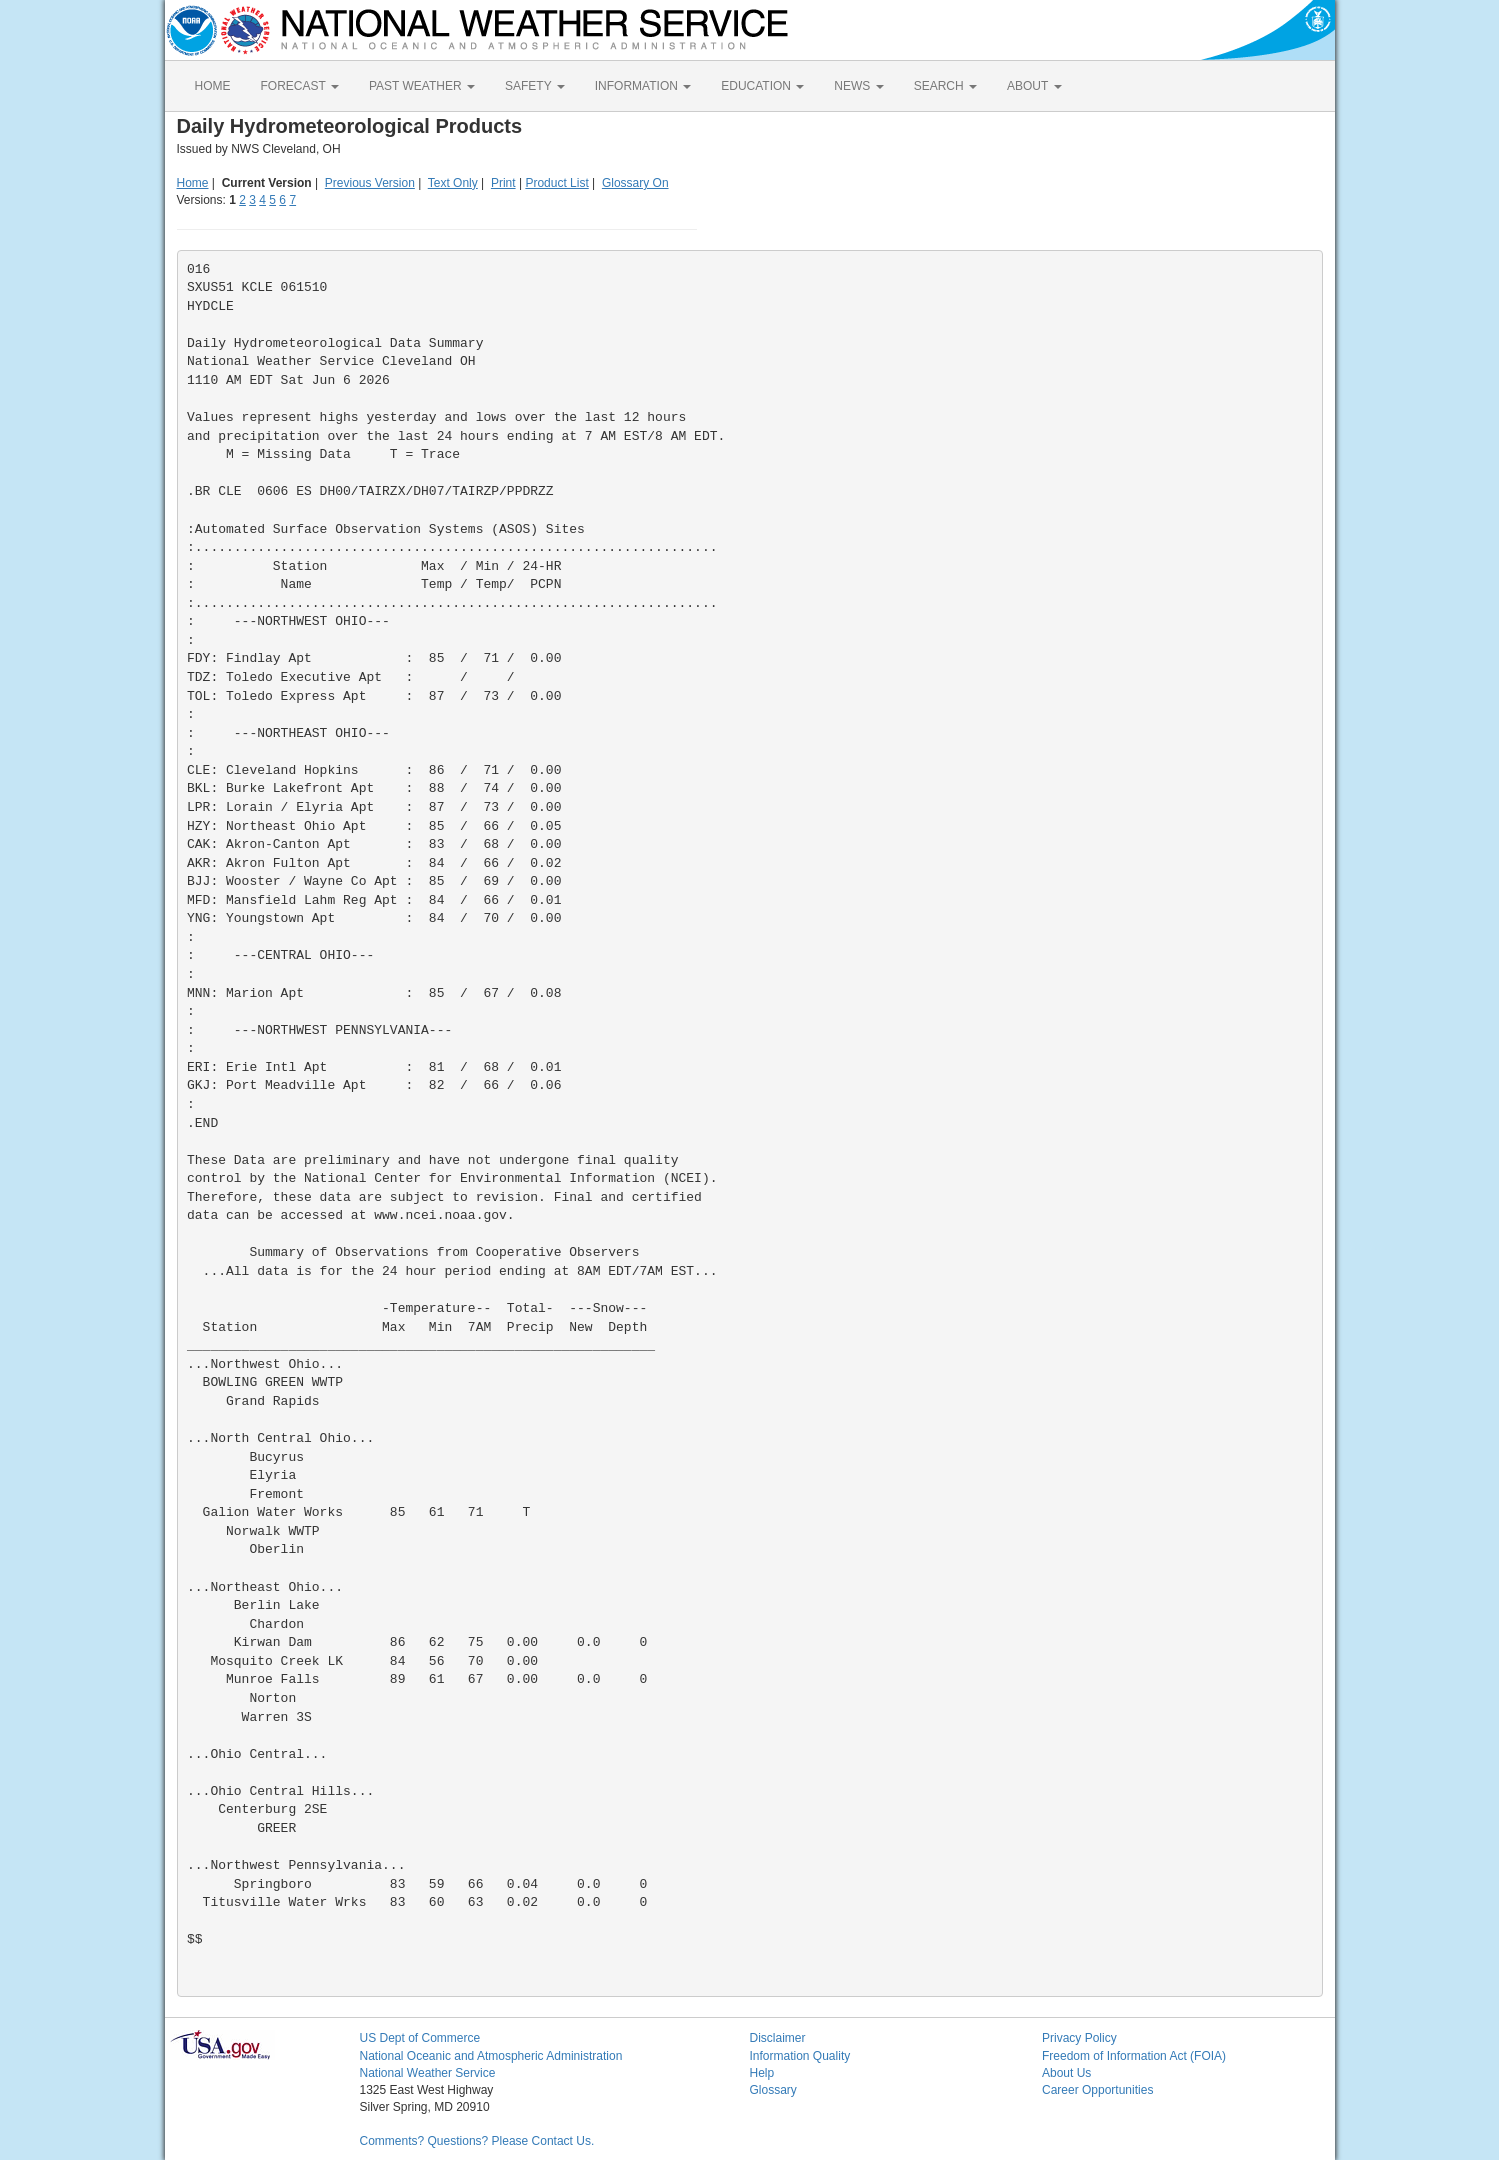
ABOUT (1034, 86)
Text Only (453, 183)
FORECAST (300, 86)
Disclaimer (778, 2038)
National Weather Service (428, 2073)
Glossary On (635, 183)
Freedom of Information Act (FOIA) (1134, 2056)
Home (193, 183)
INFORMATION (643, 86)
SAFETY (535, 86)
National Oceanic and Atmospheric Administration (491, 2056)
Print (503, 183)
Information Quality (800, 2056)
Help (762, 2073)
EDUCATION (762, 86)
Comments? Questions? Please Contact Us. (477, 2141)
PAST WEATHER (422, 86)
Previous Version (370, 183)
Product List (556, 183)
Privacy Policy (1079, 2038)
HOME (213, 86)
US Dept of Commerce (420, 2038)
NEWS (858, 86)
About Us (1066, 2073)
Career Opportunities (1097, 2090)
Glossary (773, 2090)
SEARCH (945, 86)
